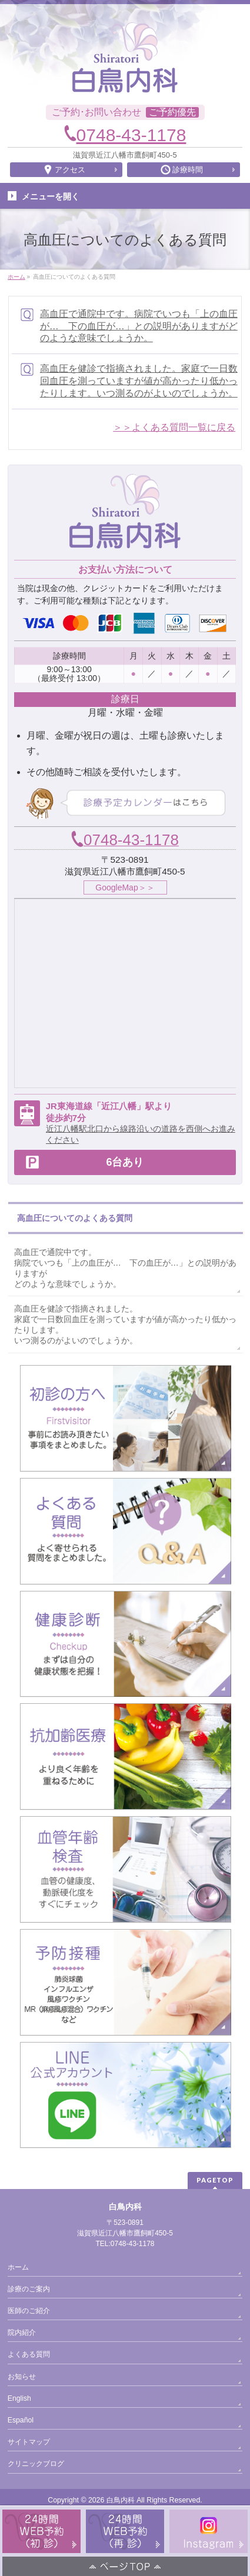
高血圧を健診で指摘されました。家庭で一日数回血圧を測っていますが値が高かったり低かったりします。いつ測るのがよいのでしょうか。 (139, 380)
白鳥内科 (120, 2500)
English (19, 2398)
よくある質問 (29, 2354)
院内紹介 (22, 2332)
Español (21, 2420)
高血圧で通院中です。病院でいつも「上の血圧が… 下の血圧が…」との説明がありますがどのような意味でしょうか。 (139, 326)
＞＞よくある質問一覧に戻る (174, 427)
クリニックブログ (36, 2464)
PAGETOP (215, 2180)
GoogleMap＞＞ (124, 887)
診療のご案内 (29, 2289)
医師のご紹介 (29, 2311)
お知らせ (22, 2377)
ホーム (18, 2267)
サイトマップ (29, 2442)
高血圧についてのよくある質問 (74, 1218)
